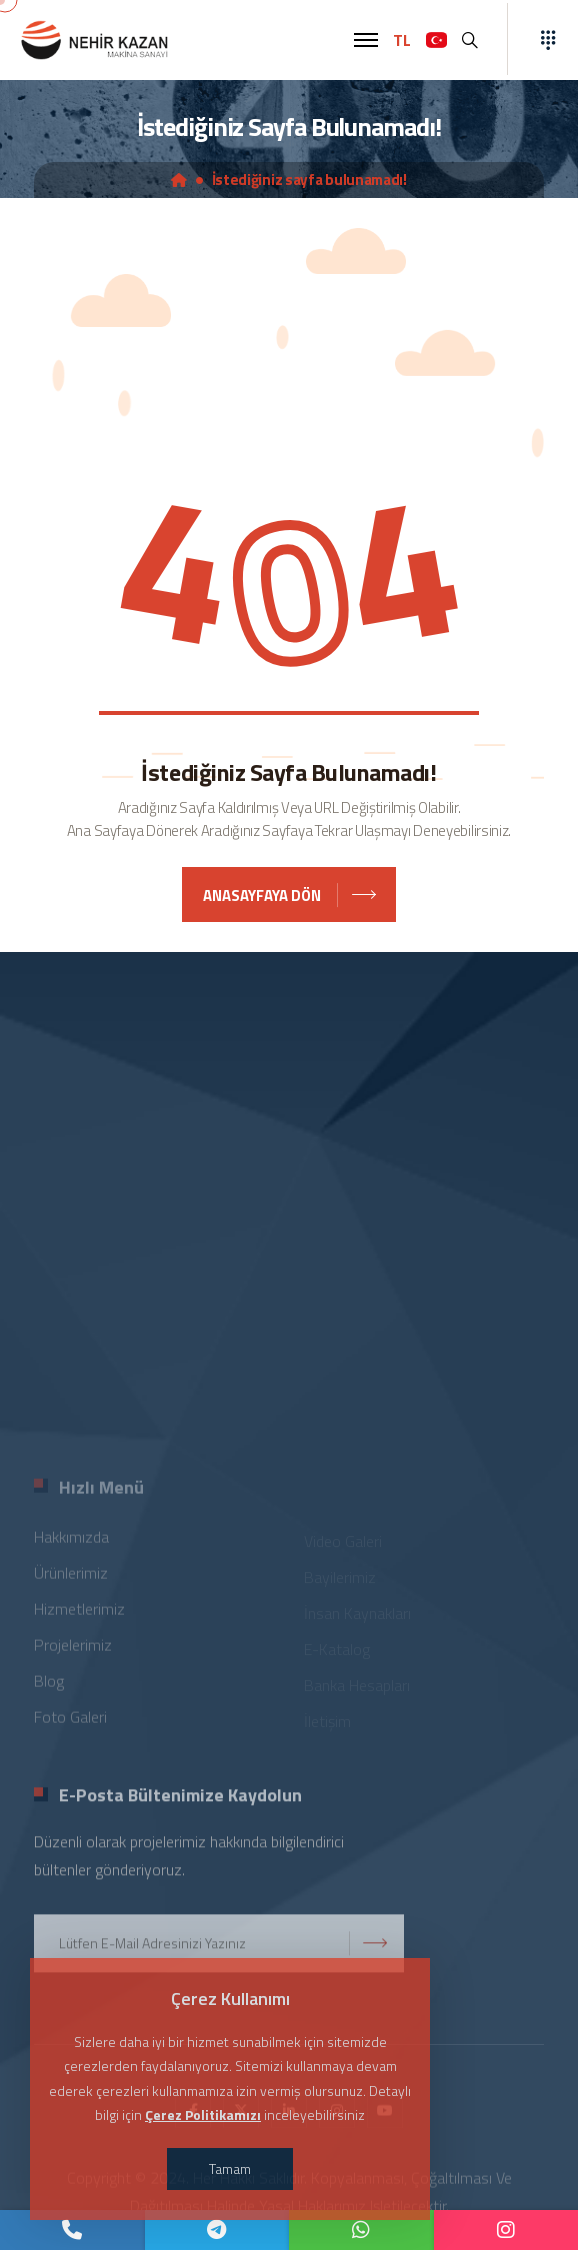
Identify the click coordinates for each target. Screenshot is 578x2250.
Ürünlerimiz (71, 1580)
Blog (49, 1688)
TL (402, 40)
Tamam (230, 2168)
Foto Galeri (70, 1724)
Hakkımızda (71, 1544)
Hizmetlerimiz (79, 1616)
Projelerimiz (73, 1652)
